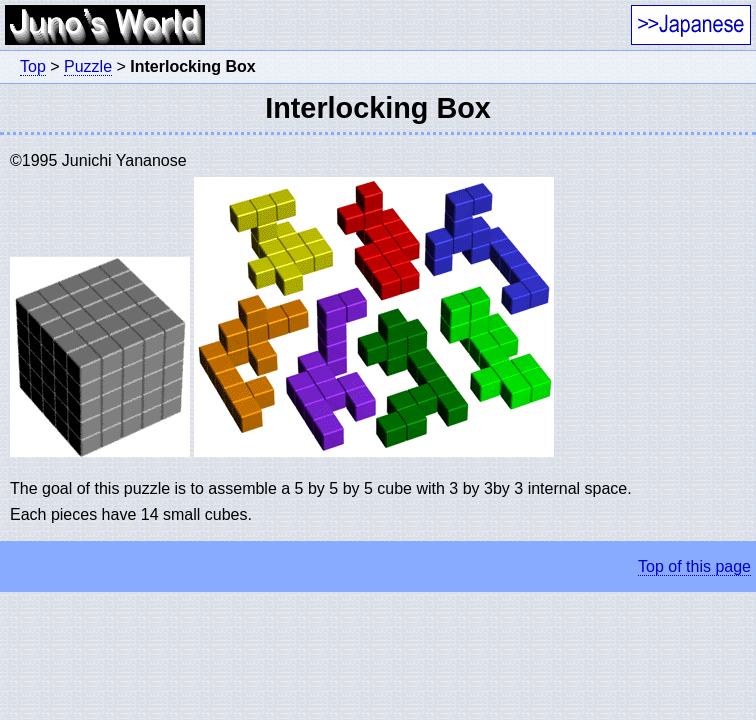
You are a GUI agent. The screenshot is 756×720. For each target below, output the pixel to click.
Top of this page (694, 566)
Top (33, 66)
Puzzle (88, 66)
